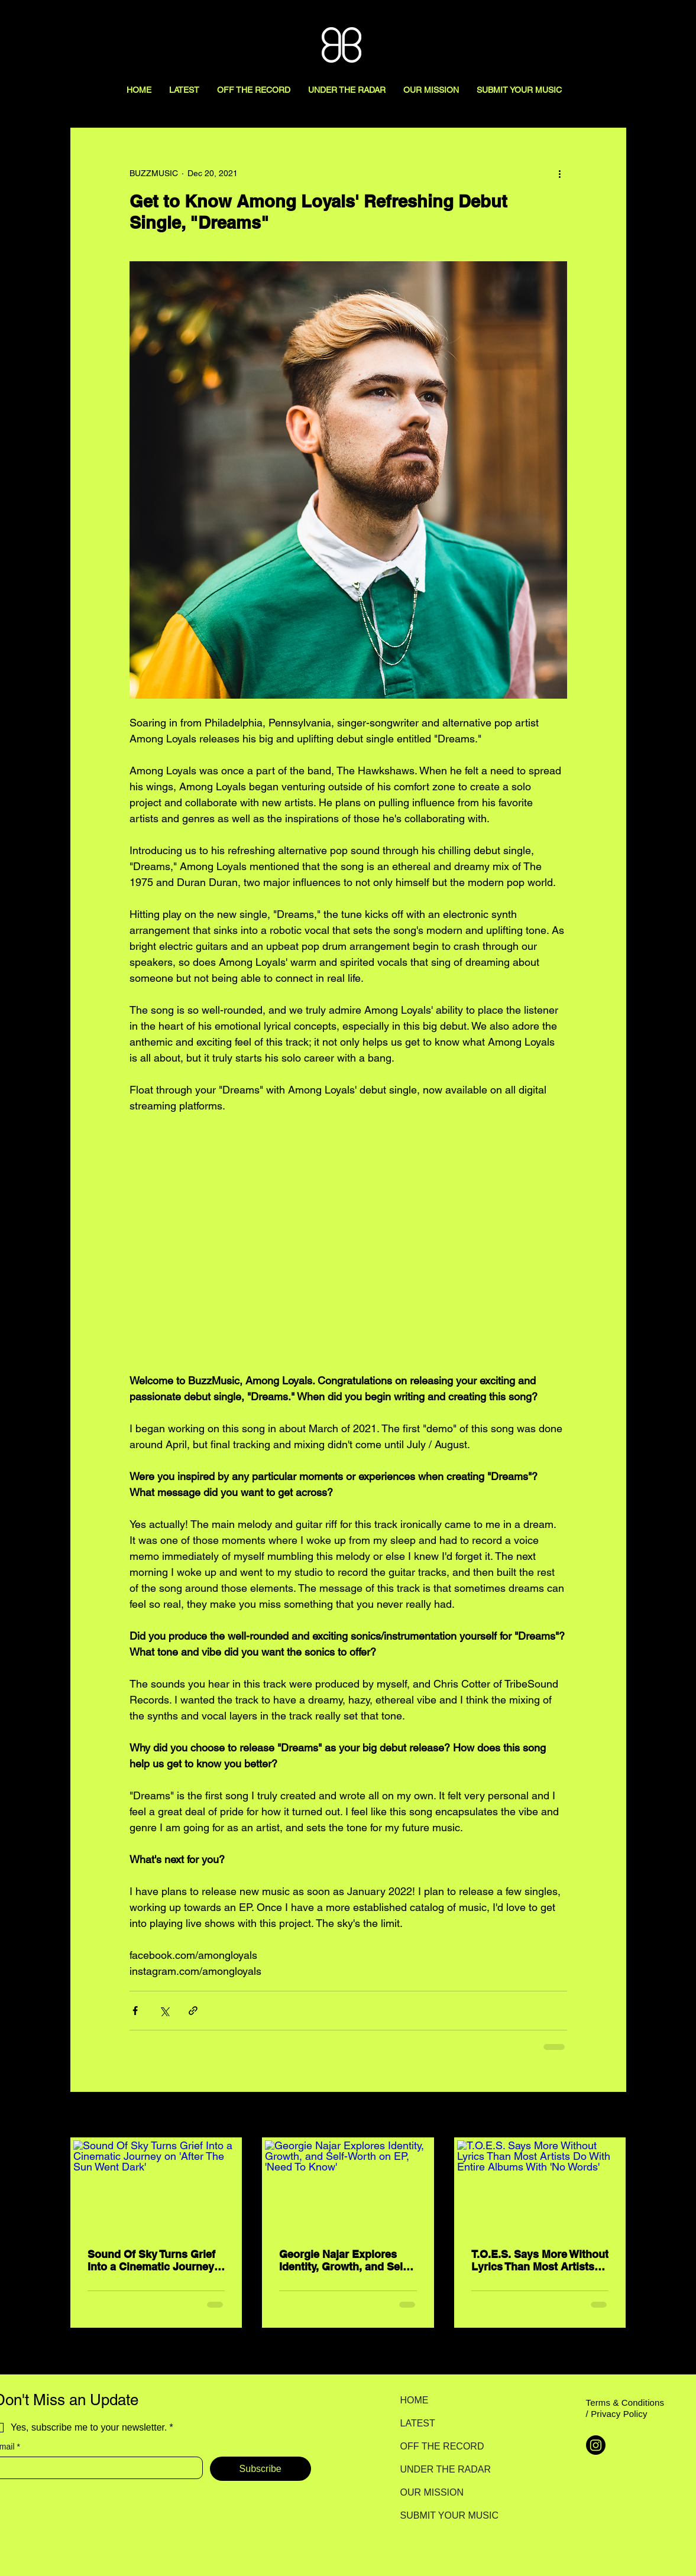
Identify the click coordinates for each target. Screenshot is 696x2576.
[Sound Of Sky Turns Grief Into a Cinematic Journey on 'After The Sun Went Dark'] (156, 2187)
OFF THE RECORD (442, 2446)
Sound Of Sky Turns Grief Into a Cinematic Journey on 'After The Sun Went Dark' (151, 2260)
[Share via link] (193, 2010)
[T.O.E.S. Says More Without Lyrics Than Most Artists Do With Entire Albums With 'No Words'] (540, 2187)
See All (613, 2115)
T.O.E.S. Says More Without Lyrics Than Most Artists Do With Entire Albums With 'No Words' (539, 2260)
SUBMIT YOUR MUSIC (442, 2515)
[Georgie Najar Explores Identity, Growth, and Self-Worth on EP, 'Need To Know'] (348, 2187)
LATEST (417, 2423)
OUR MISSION (432, 2492)
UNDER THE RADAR (442, 2469)
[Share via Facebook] (135, 2010)
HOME (414, 2400)
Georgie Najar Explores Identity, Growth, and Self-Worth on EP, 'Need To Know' (344, 2260)
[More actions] (560, 173)
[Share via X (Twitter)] (164, 2010)
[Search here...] (634, 22)
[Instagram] (596, 2445)
